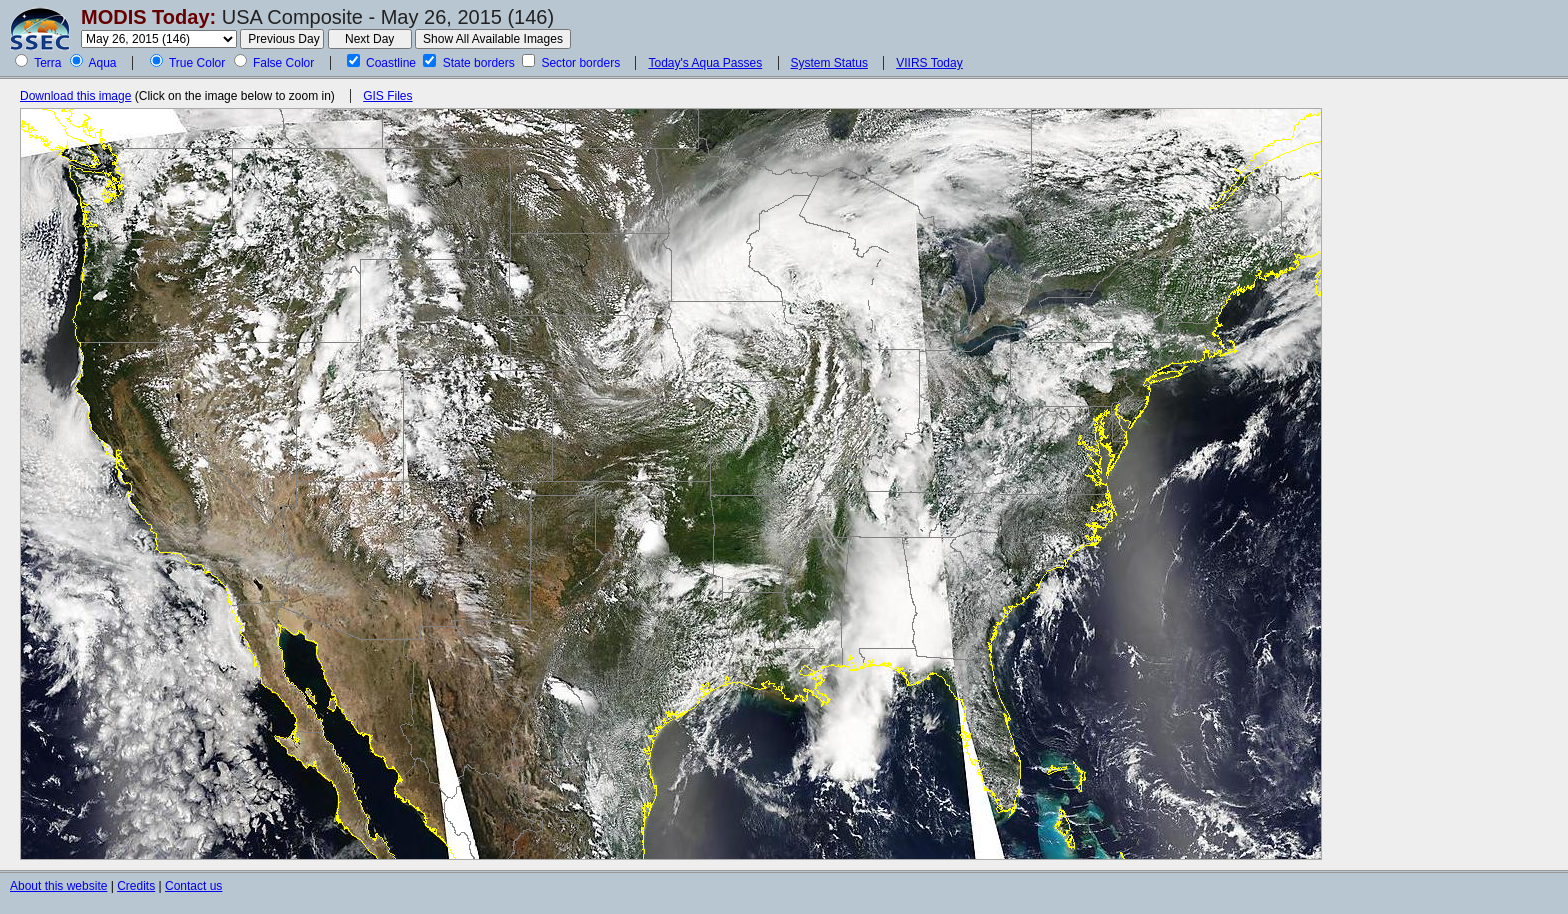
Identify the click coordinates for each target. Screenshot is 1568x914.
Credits (136, 886)
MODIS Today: (148, 17)
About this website (58, 886)
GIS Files (387, 96)
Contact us (193, 886)
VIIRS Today (929, 63)
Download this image (75, 96)
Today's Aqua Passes (705, 63)
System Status (829, 63)
